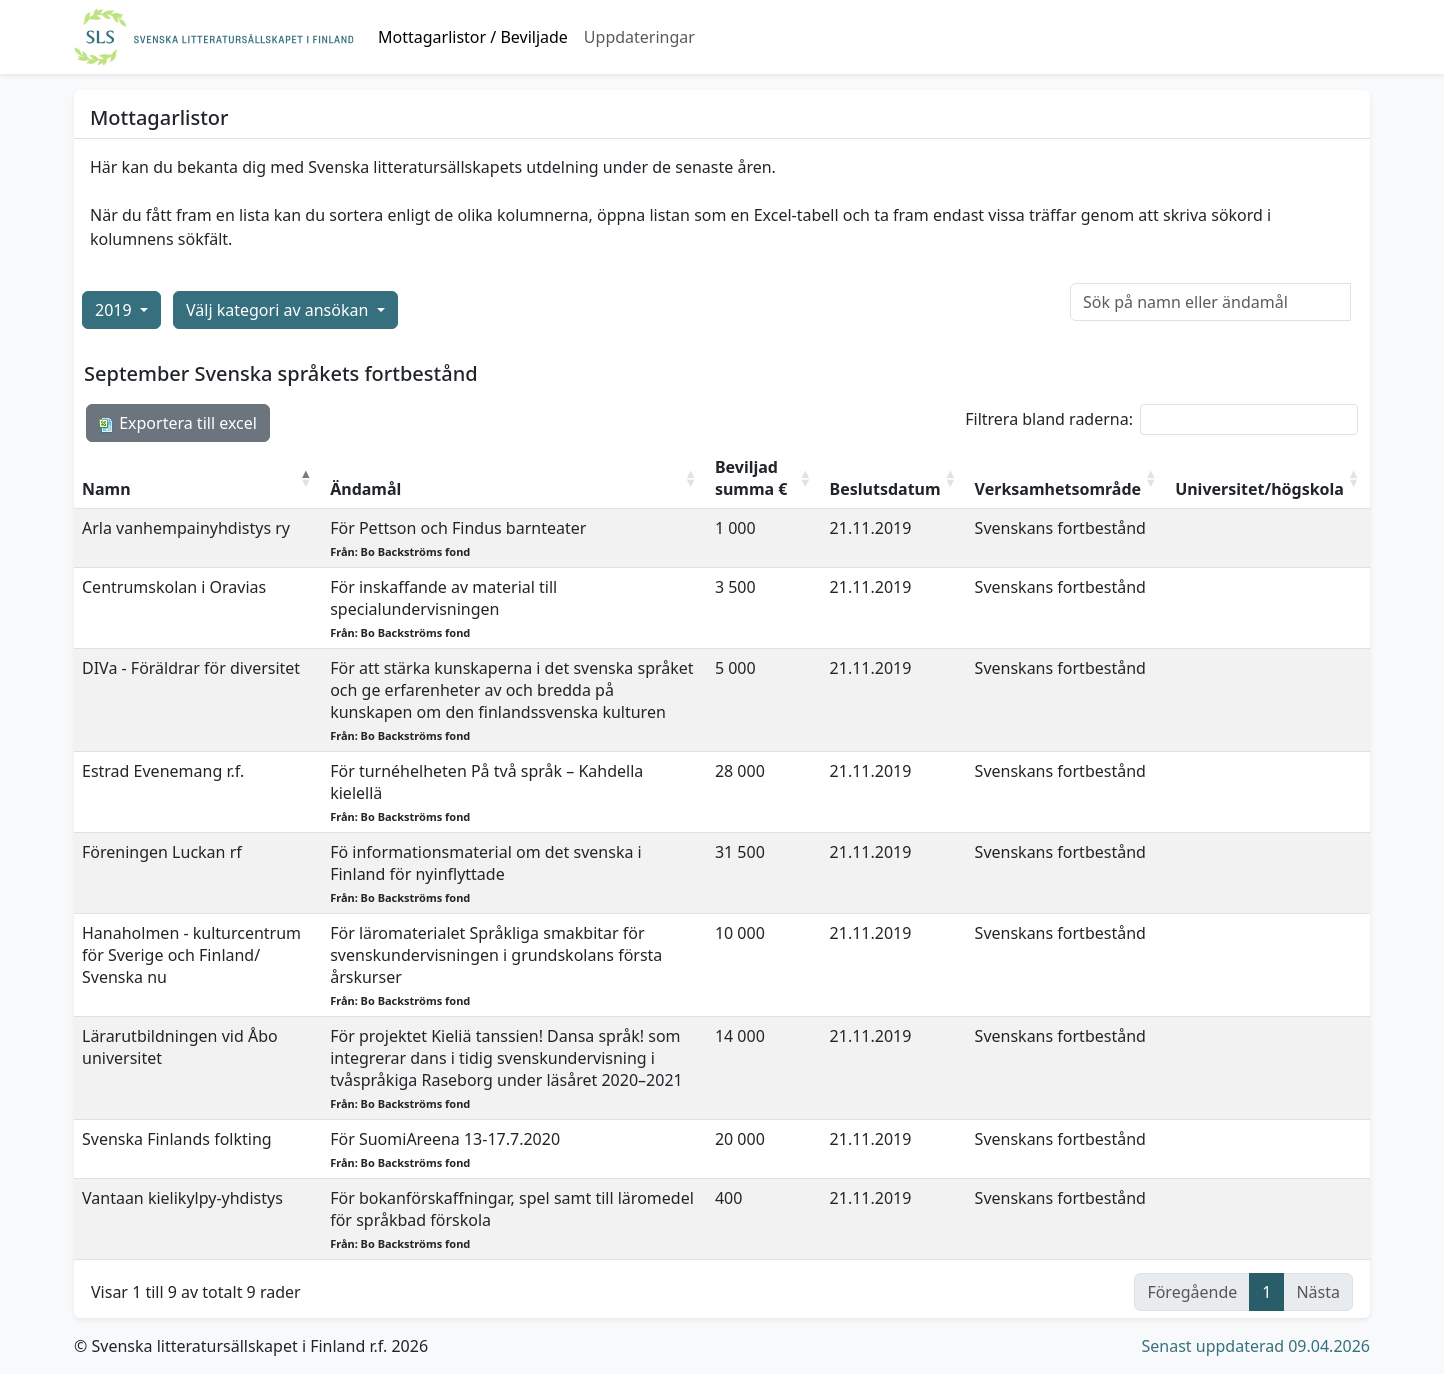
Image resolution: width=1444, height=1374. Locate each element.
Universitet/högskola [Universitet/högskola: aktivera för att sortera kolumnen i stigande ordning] (1259, 489)
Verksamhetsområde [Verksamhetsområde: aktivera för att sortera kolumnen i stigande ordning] (1058, 489)
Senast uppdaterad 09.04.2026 (1255, 1346)
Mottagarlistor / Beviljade (473, 37)
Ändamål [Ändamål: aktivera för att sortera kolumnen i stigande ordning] (365, 489)
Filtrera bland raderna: (1161, 419)
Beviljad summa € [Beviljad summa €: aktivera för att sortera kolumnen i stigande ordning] (751, 478)
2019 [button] (115, 310)
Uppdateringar (639, 37)
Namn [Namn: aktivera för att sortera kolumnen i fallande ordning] (106, 489)
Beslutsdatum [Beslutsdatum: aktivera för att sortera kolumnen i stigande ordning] (885, 489)
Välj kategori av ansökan (279, 310)
